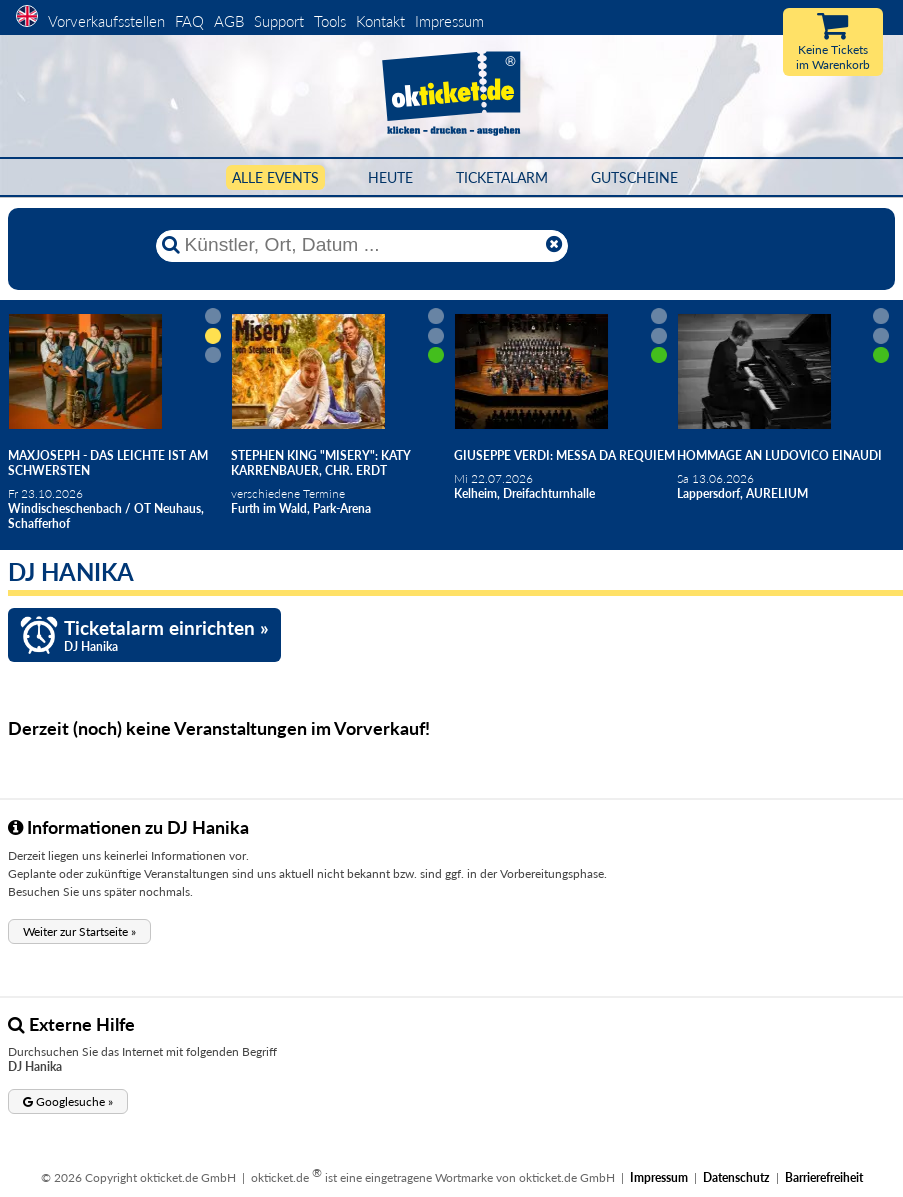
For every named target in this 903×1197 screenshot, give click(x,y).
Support (279, 21)
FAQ (189, 21)
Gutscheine (634, 177)
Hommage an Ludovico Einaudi (779, 455)
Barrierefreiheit (824, 1177)
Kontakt (380, 21)
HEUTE (390, 177)
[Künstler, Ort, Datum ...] (361, 245)
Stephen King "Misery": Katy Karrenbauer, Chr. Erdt (321, 463)
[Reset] (554, 245)
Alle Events (275, 177)
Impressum (449, 21)
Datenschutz (736, 1177)
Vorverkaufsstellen (106, 21)
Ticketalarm (502, 177)
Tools (330, 21)
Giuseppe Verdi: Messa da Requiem (564, 455)
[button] (79, 931)
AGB (229, 21)
